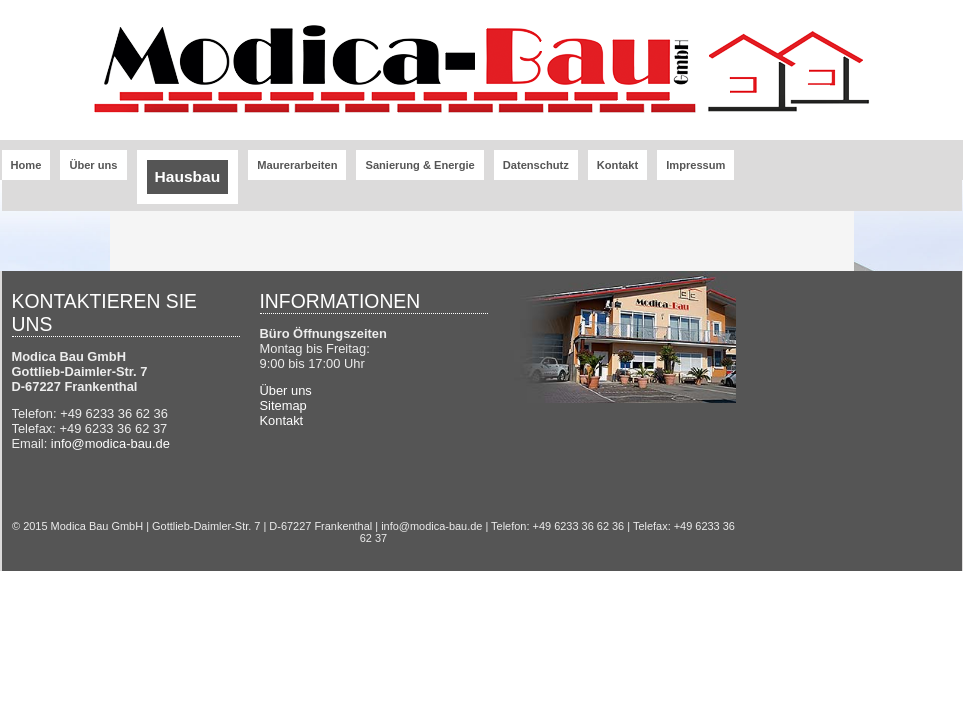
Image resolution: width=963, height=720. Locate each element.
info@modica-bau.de (110, 443)
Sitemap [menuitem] (283, 405)
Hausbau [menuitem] (188, 176)
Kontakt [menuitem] (617, 165)
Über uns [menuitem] (93, 165)
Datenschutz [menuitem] (536, 165)
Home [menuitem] (26, 165)
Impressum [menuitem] (695, 165)
